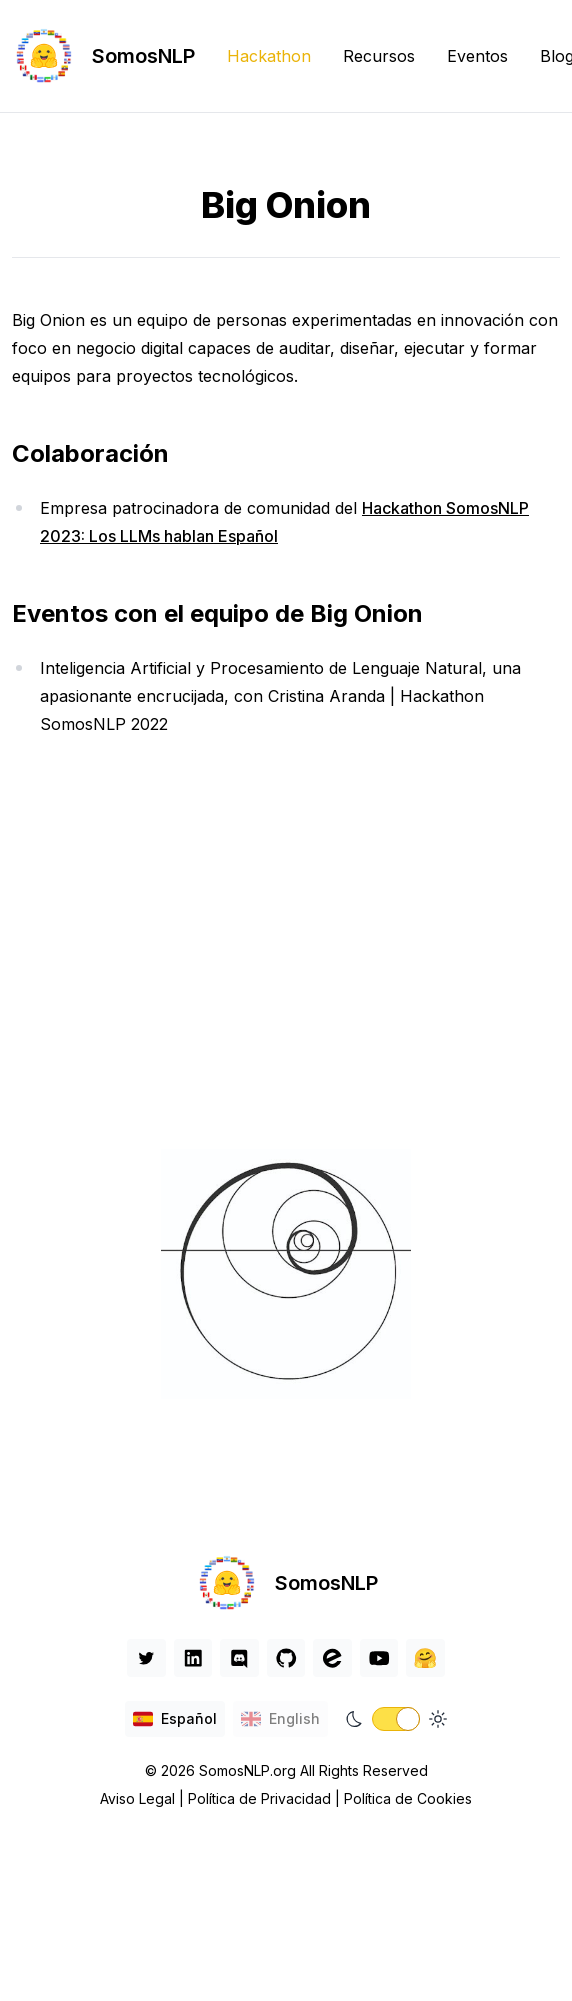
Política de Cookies (408, 1798)
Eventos (477, 56)
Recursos (379, 56)
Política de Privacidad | (266, 1798)
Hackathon (269, 56)
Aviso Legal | (144, 1798)
